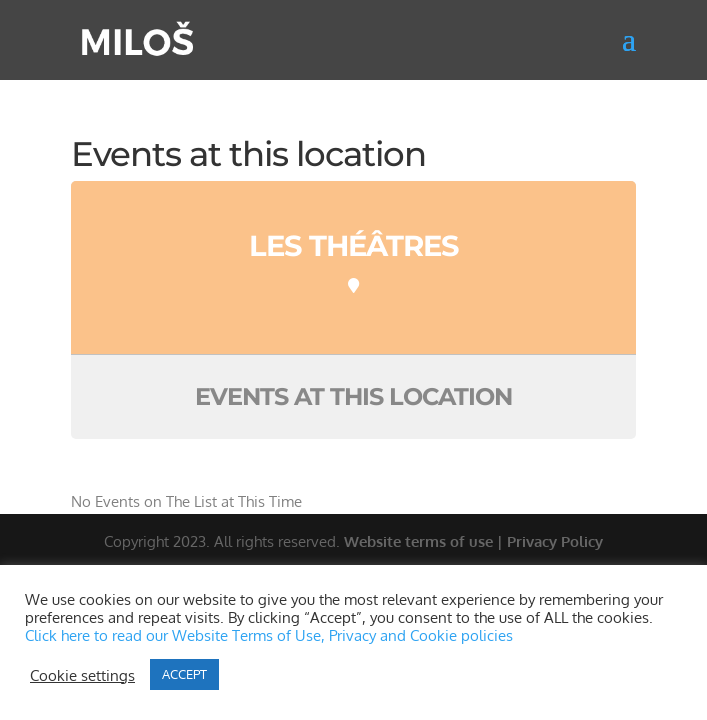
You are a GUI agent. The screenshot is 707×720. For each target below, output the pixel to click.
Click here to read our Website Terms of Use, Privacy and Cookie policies (269, 635)
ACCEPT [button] (184, 674)
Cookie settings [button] (82, 675)
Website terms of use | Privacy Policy (473, 541)
